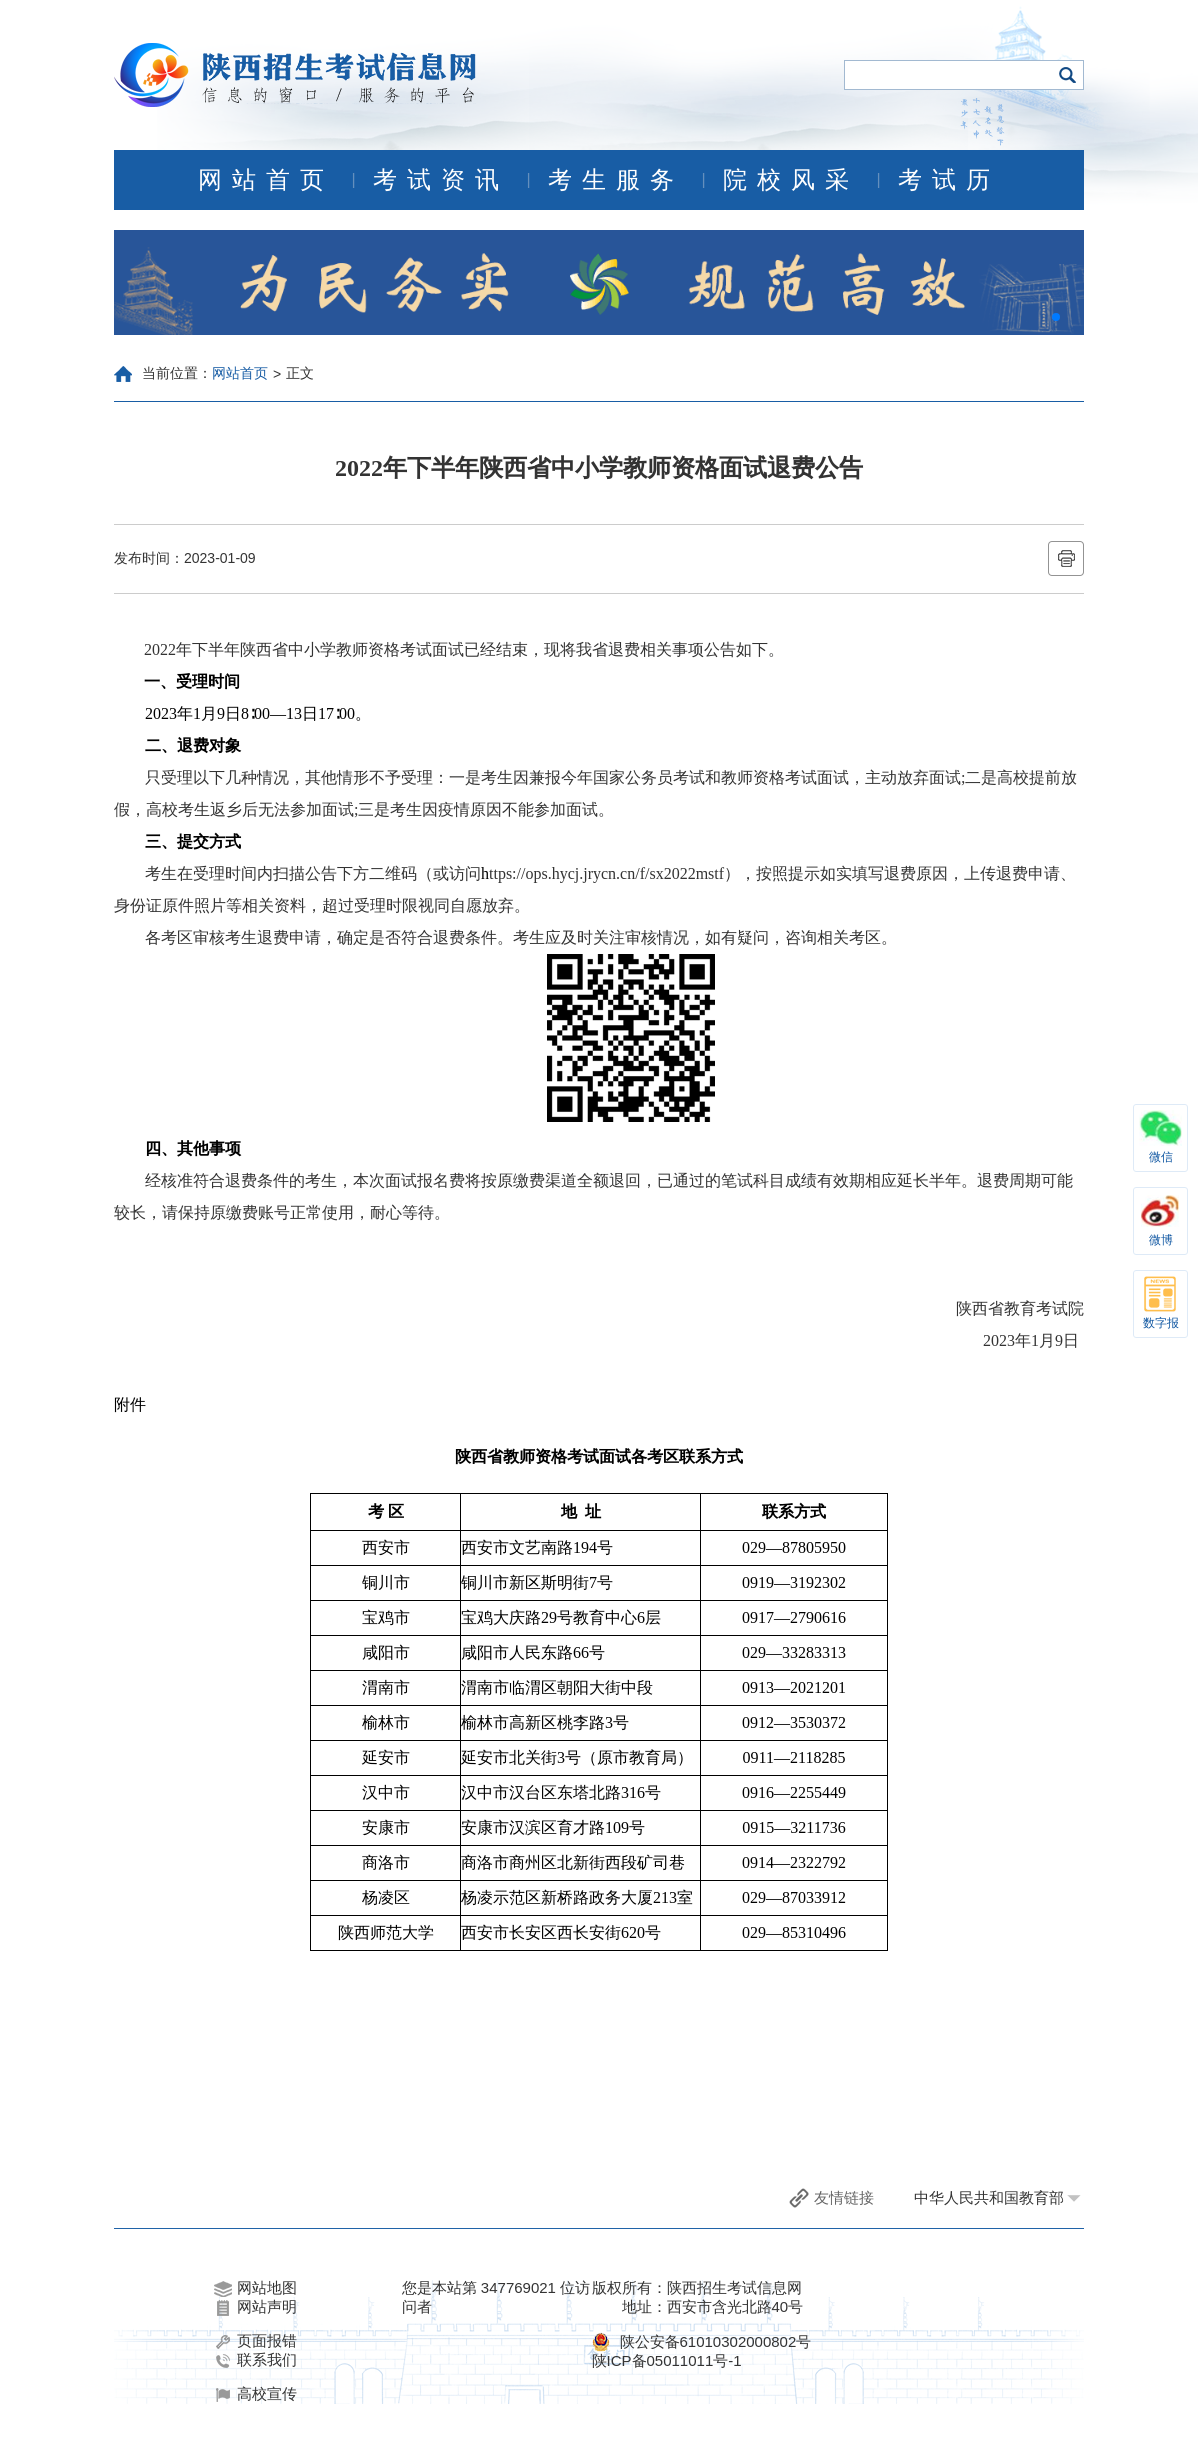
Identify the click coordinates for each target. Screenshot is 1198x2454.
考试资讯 (441, 180)
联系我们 (255, 2360)
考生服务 (616, 180)
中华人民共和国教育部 (989, 2197)
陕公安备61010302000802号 (716, 2341)
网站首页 (266, 180)
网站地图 (255, 2288)
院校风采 (791, 180)
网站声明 (255, 2307)
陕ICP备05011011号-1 (667, 2360)
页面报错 (255, 2341)
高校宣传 (255, 2394)
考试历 (949, 180)
